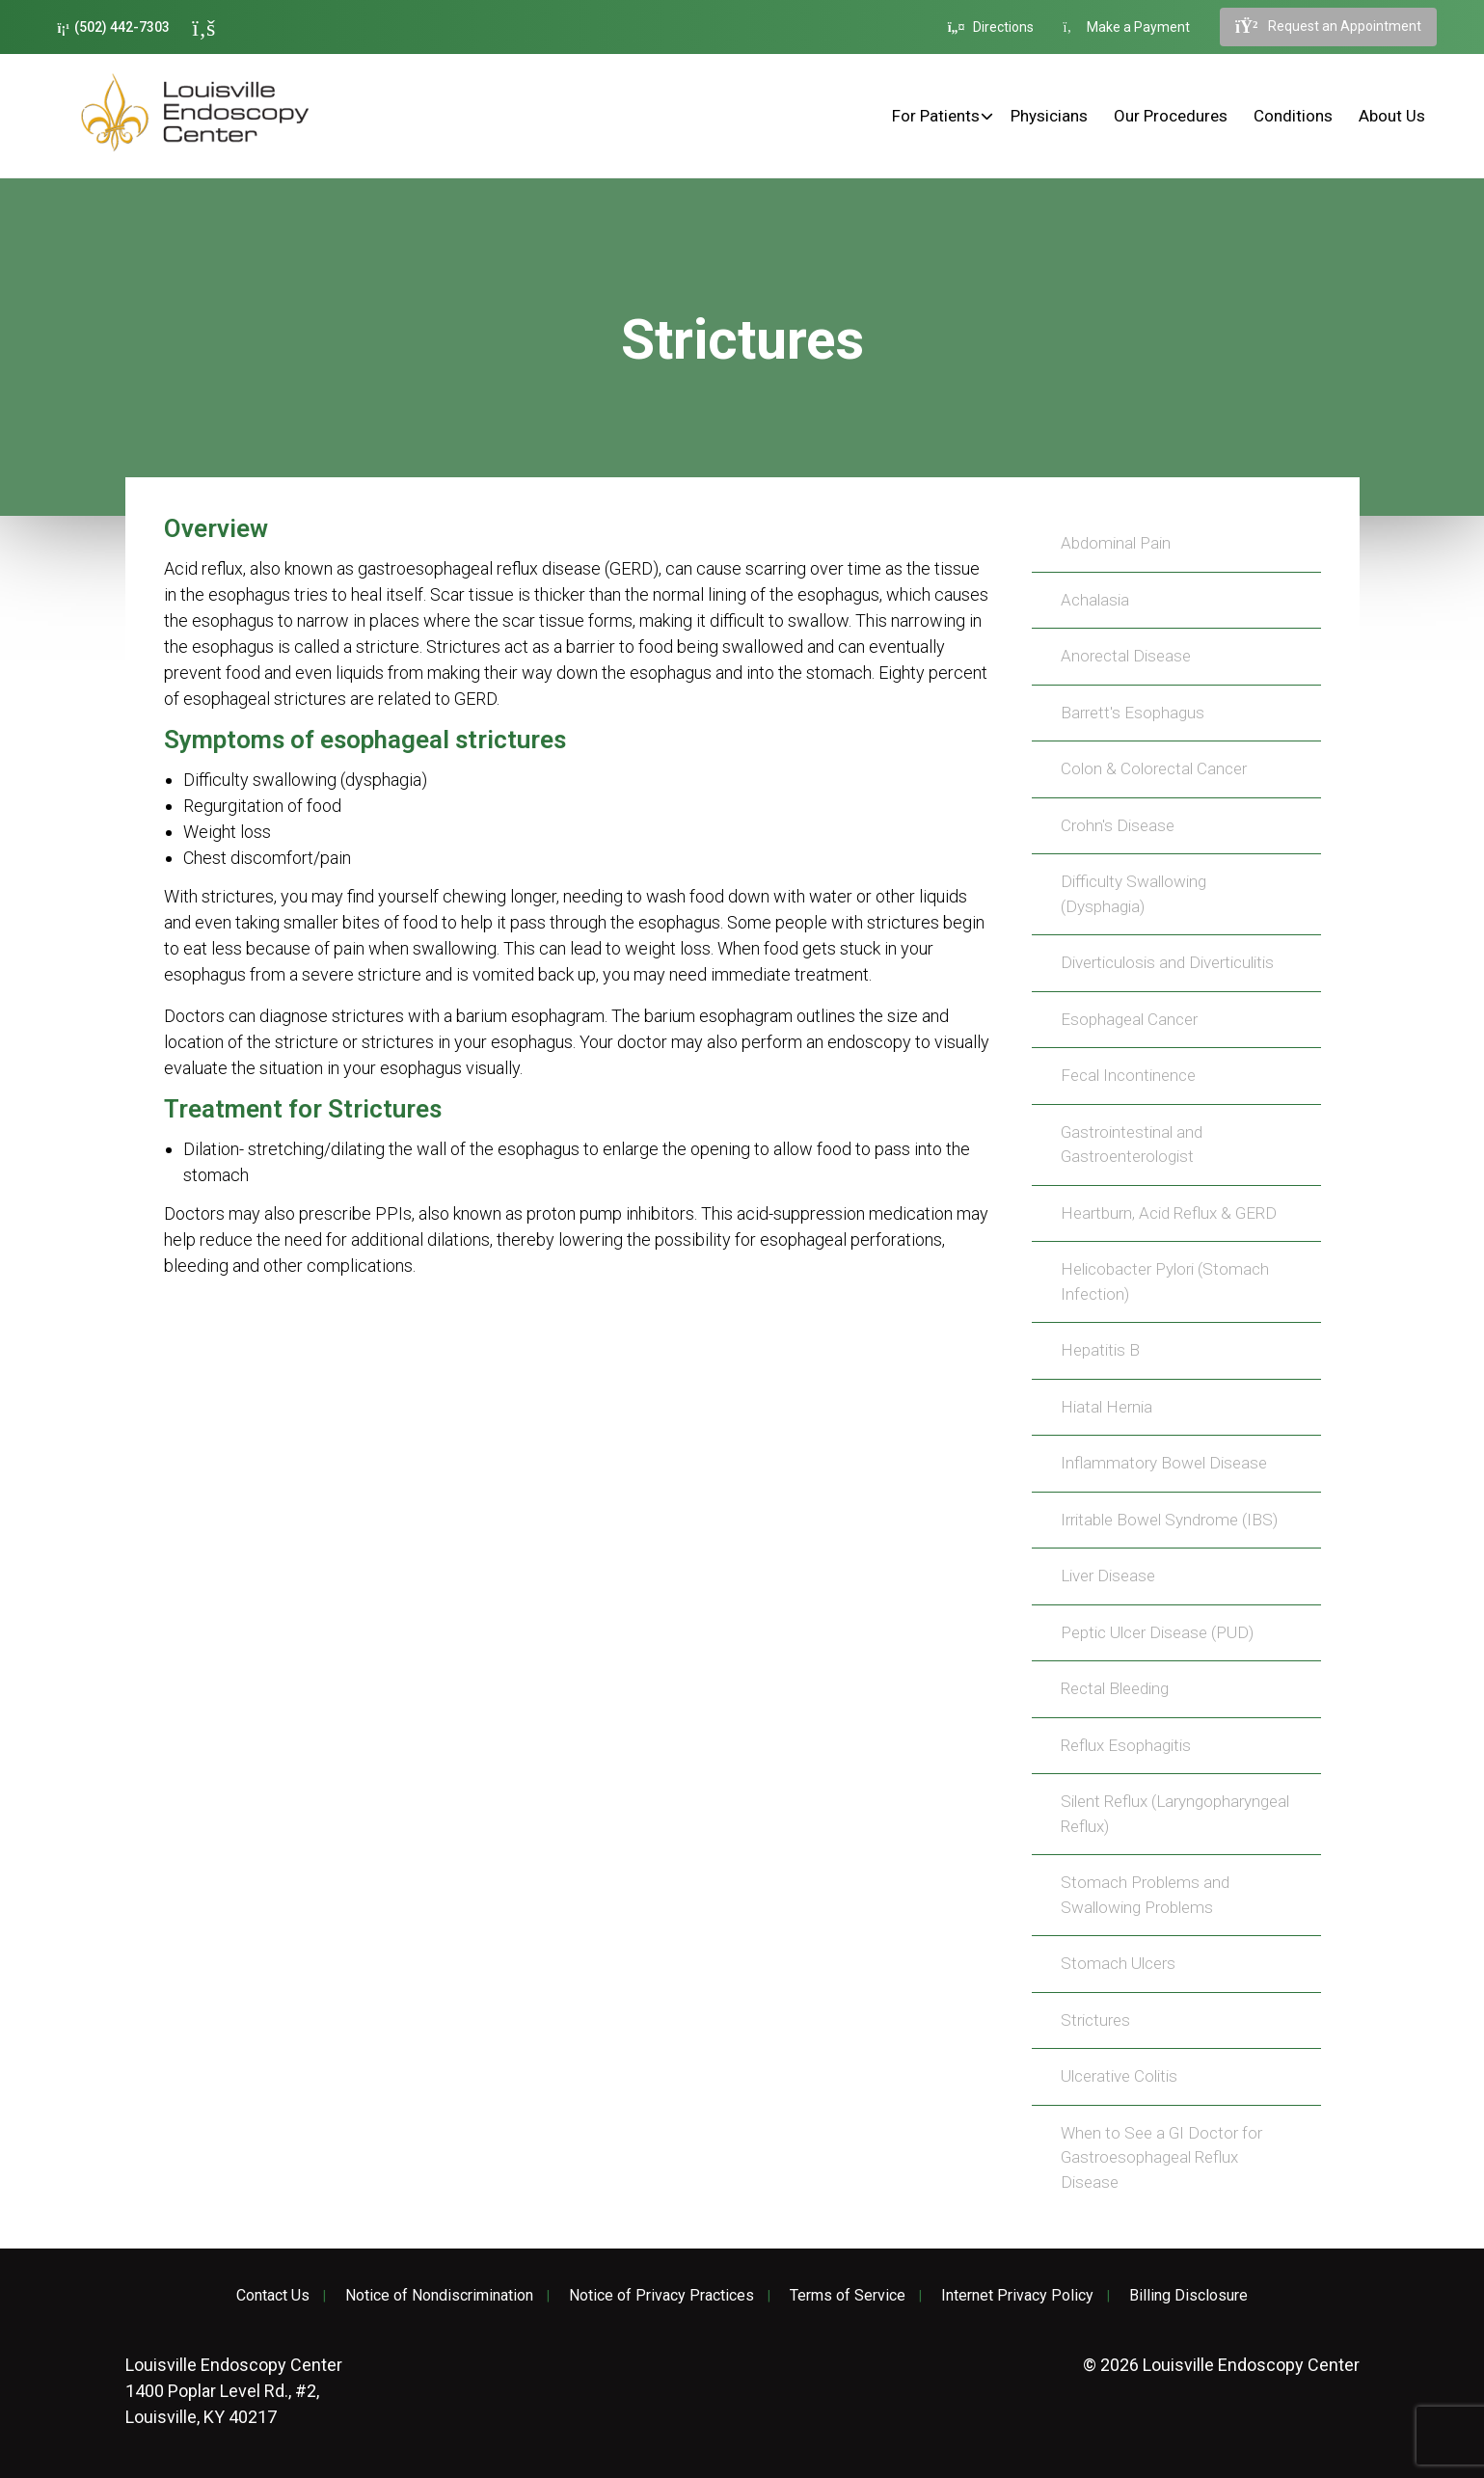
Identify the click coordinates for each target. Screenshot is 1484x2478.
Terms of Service (847, 2295)
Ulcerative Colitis (1119, 2076)
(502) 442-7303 (114, 27)
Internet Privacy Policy (1017, 2295)
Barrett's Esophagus (1132, 712)
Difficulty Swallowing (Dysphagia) (1133, 894)
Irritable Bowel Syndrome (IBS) (1169, 1519)
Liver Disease (1108, 1575)
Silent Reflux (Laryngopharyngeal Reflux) (1175, 1813)
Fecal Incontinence (1128, 1075)
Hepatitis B (1100, 1350)
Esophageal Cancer (1129, 1019)
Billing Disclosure (1188, 2295)
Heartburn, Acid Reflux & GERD (1169, 1213)
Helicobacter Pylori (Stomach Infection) (1165, 1281)
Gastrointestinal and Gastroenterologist (1131, 1144)
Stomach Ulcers (1118, 1963)
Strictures (1095, 2020)
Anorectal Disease (1126, 655)
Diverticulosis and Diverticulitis (1167, 962)
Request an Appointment (1327, 27)
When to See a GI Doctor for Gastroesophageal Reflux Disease (1161, 2157)
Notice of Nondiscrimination (439, 2295)
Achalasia (1095, 599)
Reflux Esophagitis (1126, 1745)
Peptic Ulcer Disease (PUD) (1157, 1632)
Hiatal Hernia (1106, 1406)
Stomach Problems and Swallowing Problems (1145, 1894)
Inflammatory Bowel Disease (1164, 1462)
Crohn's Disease (1117, 825)
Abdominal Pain (1116, 542)
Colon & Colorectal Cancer (1154, 768)
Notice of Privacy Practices (661, 2295)
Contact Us (273, 2295)
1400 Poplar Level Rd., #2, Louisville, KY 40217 (233, 2391)
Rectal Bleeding (1115, 1688)
